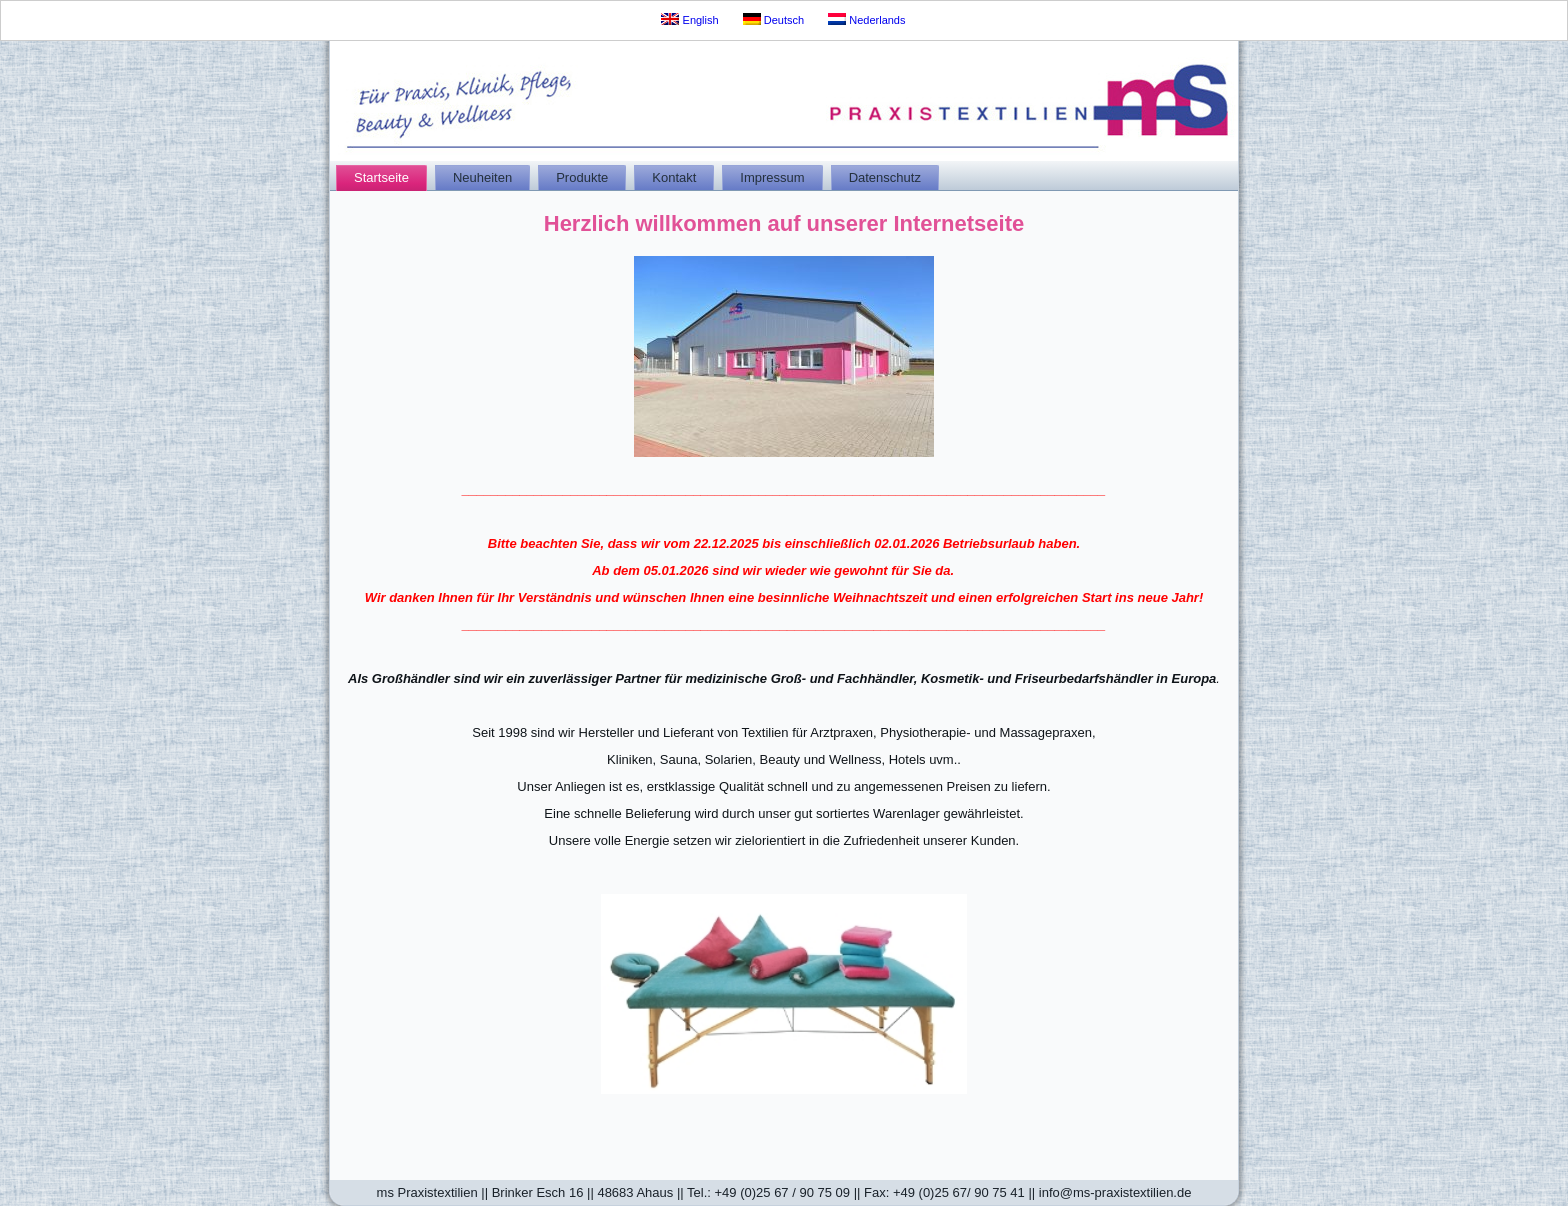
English (689, 19)
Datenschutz (885, 177)
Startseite (381, 177)
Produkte (582, 177)
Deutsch (773, 19)
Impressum (772, 177)
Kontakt (674, 177)
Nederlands (866, 19)
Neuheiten (482, 177)
